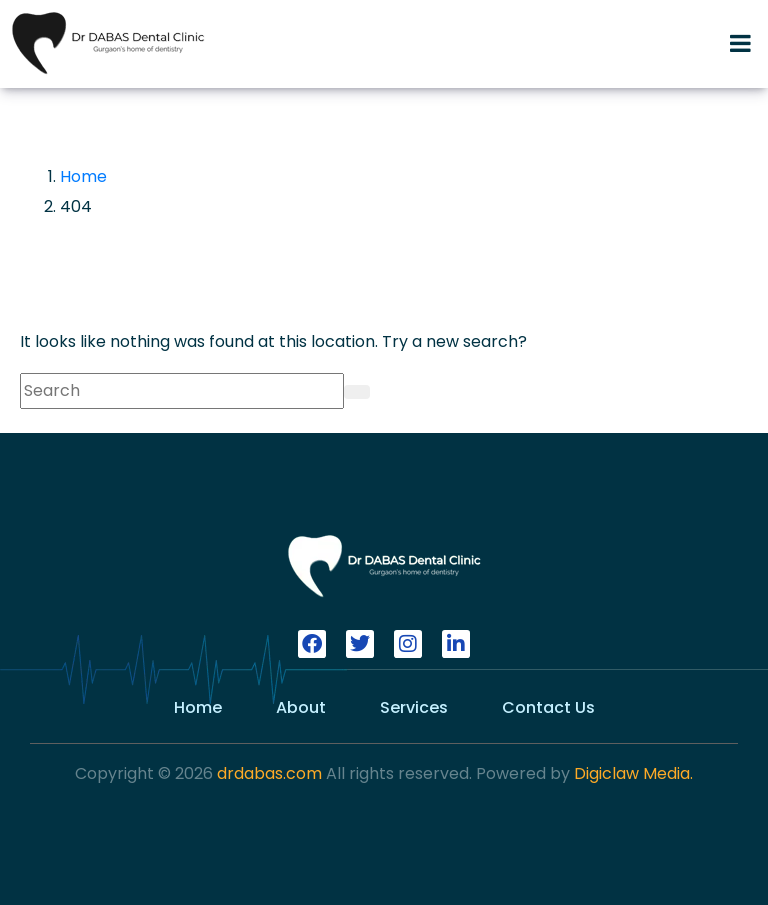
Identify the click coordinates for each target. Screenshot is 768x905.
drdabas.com (267, 773)
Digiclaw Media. (633, 773)
